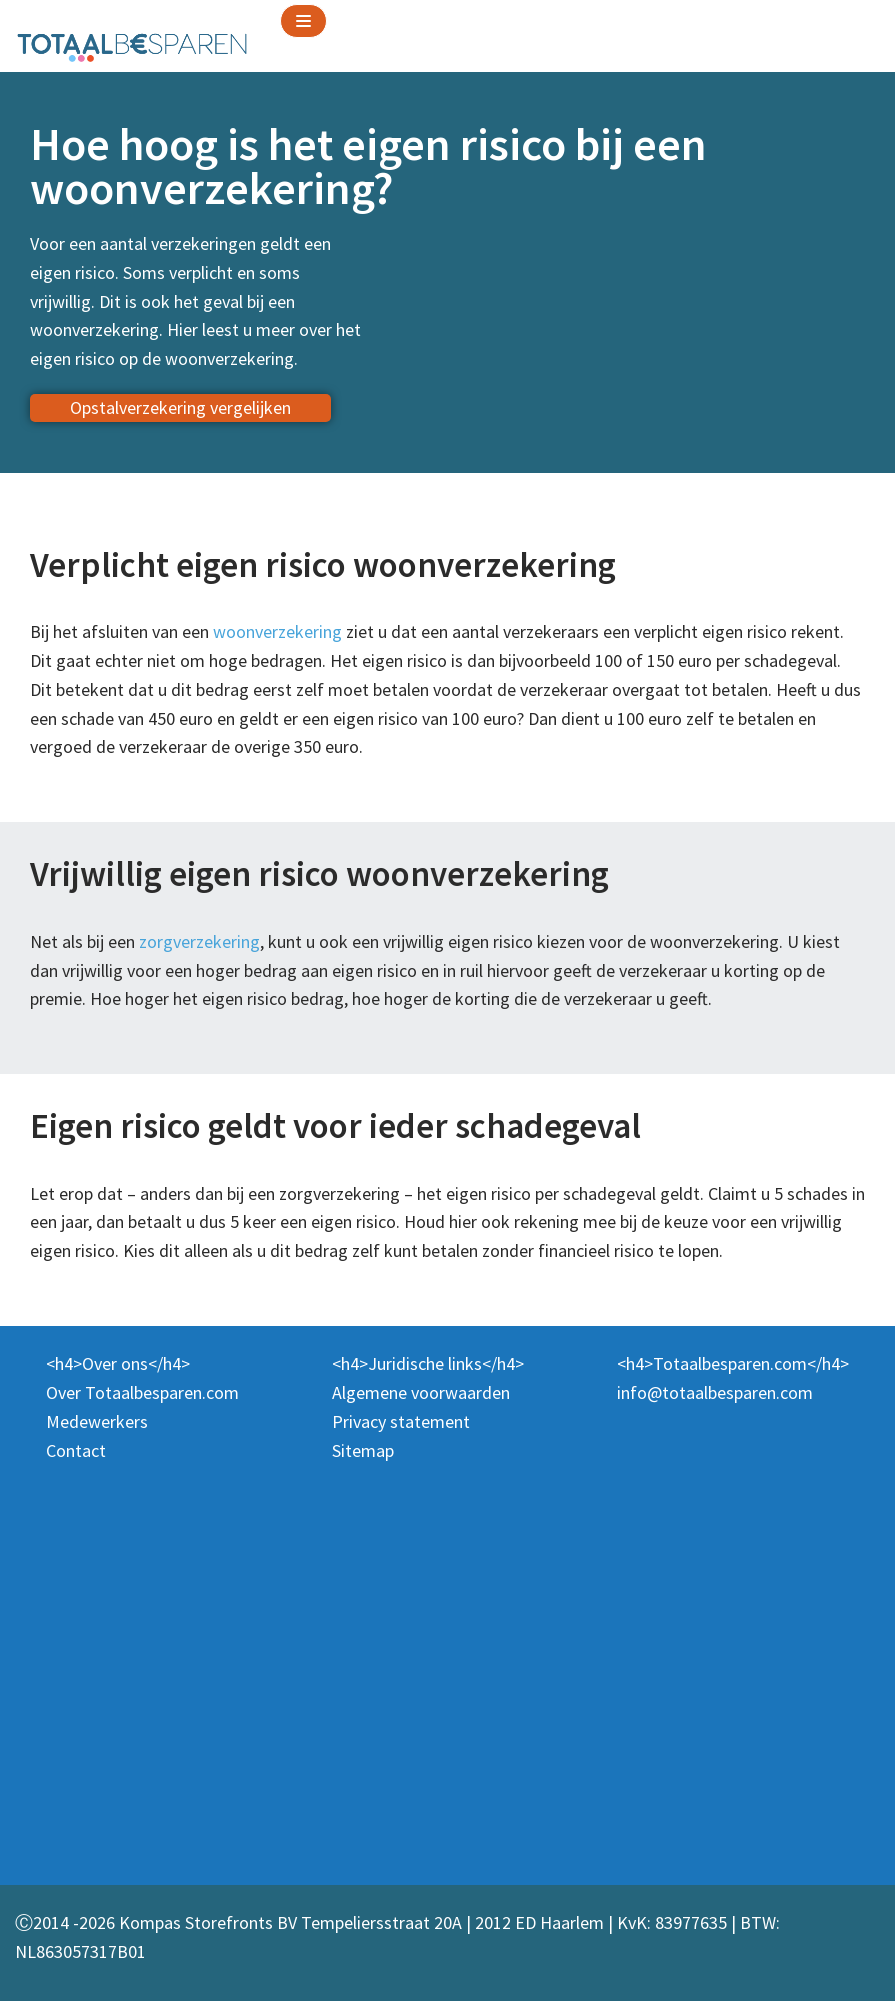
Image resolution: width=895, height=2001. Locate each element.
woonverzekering (277, 631)
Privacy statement (401, 1421)
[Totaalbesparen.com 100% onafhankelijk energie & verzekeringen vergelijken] (132, 45)
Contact (76, 1450)
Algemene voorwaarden (421, 1392)
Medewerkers (97, 1421)
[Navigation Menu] (303, 21)
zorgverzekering (199, 941)
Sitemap (363, 1450)
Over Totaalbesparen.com (142, 1392)
